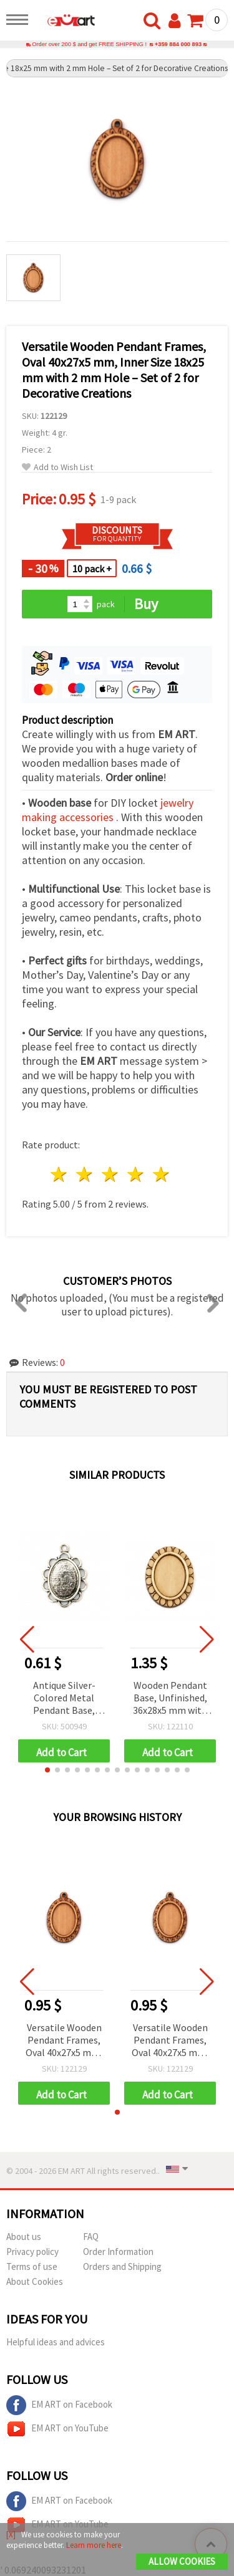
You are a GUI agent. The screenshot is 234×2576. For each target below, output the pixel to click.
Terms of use (31, 2266)
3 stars (111, 1174)
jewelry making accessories (107, 809)
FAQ (91, 2236)
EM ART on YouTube (57, 2429)
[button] (47, 1769)
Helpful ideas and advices (55, 2342)
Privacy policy (32, 2251)
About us (23, 2236)
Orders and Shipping (122, 2266)
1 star (59, 1174)
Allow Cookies (182, 2561)
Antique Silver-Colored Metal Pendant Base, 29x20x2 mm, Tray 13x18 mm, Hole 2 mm (64, 1698)
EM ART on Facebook (59, 2405)
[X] (11, 2534)
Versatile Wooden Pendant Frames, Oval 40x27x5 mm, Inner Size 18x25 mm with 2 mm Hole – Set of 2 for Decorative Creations (64, 2040)
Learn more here (93, 2545)
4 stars (136, 1174)
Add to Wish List (57, 467)
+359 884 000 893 (178, 44)
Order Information (118, 2251)
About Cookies (34, 2281)
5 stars (161, 1174)
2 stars (85, 1174)
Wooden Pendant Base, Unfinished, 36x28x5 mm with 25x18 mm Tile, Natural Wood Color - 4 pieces (170, 1698)
